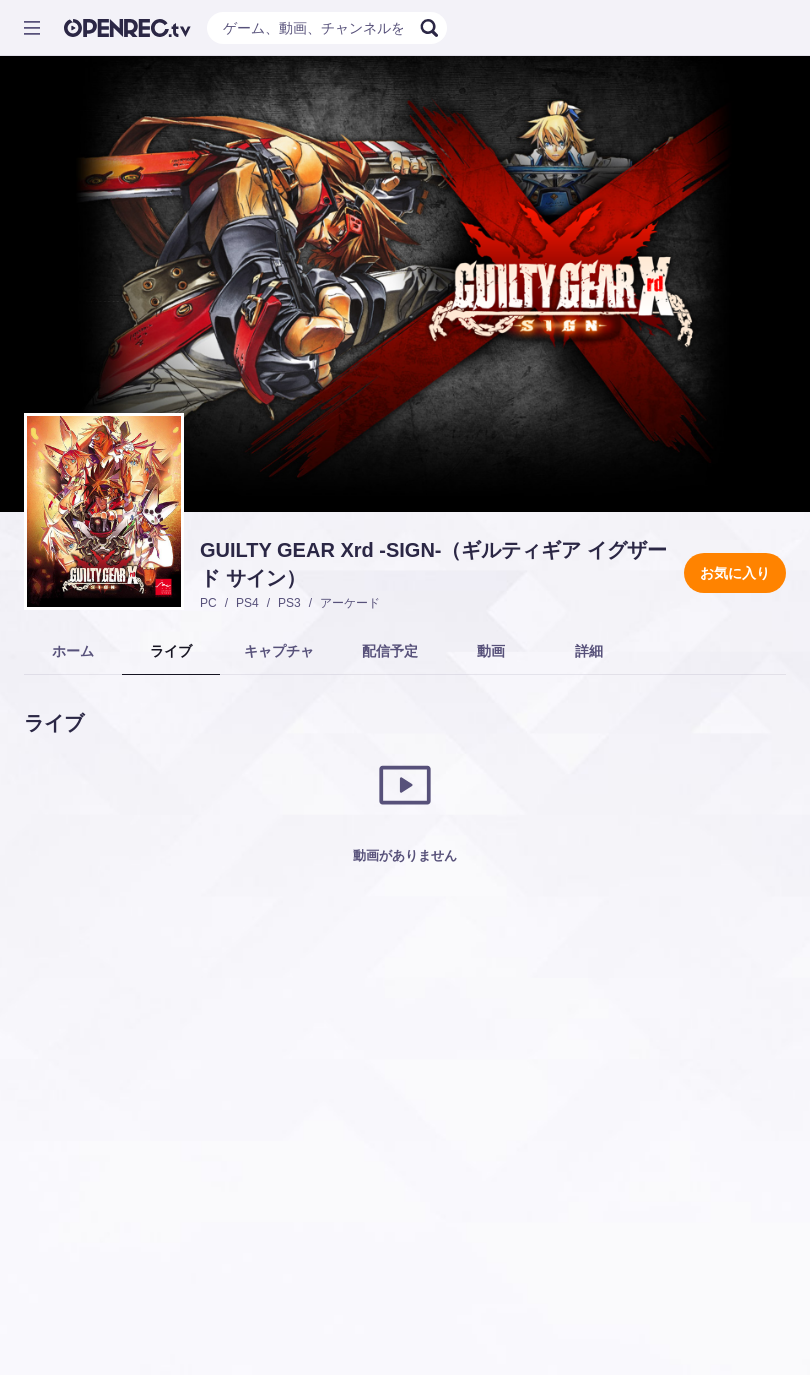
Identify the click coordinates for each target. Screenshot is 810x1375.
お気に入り (735, 573)
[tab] (73, 652)
